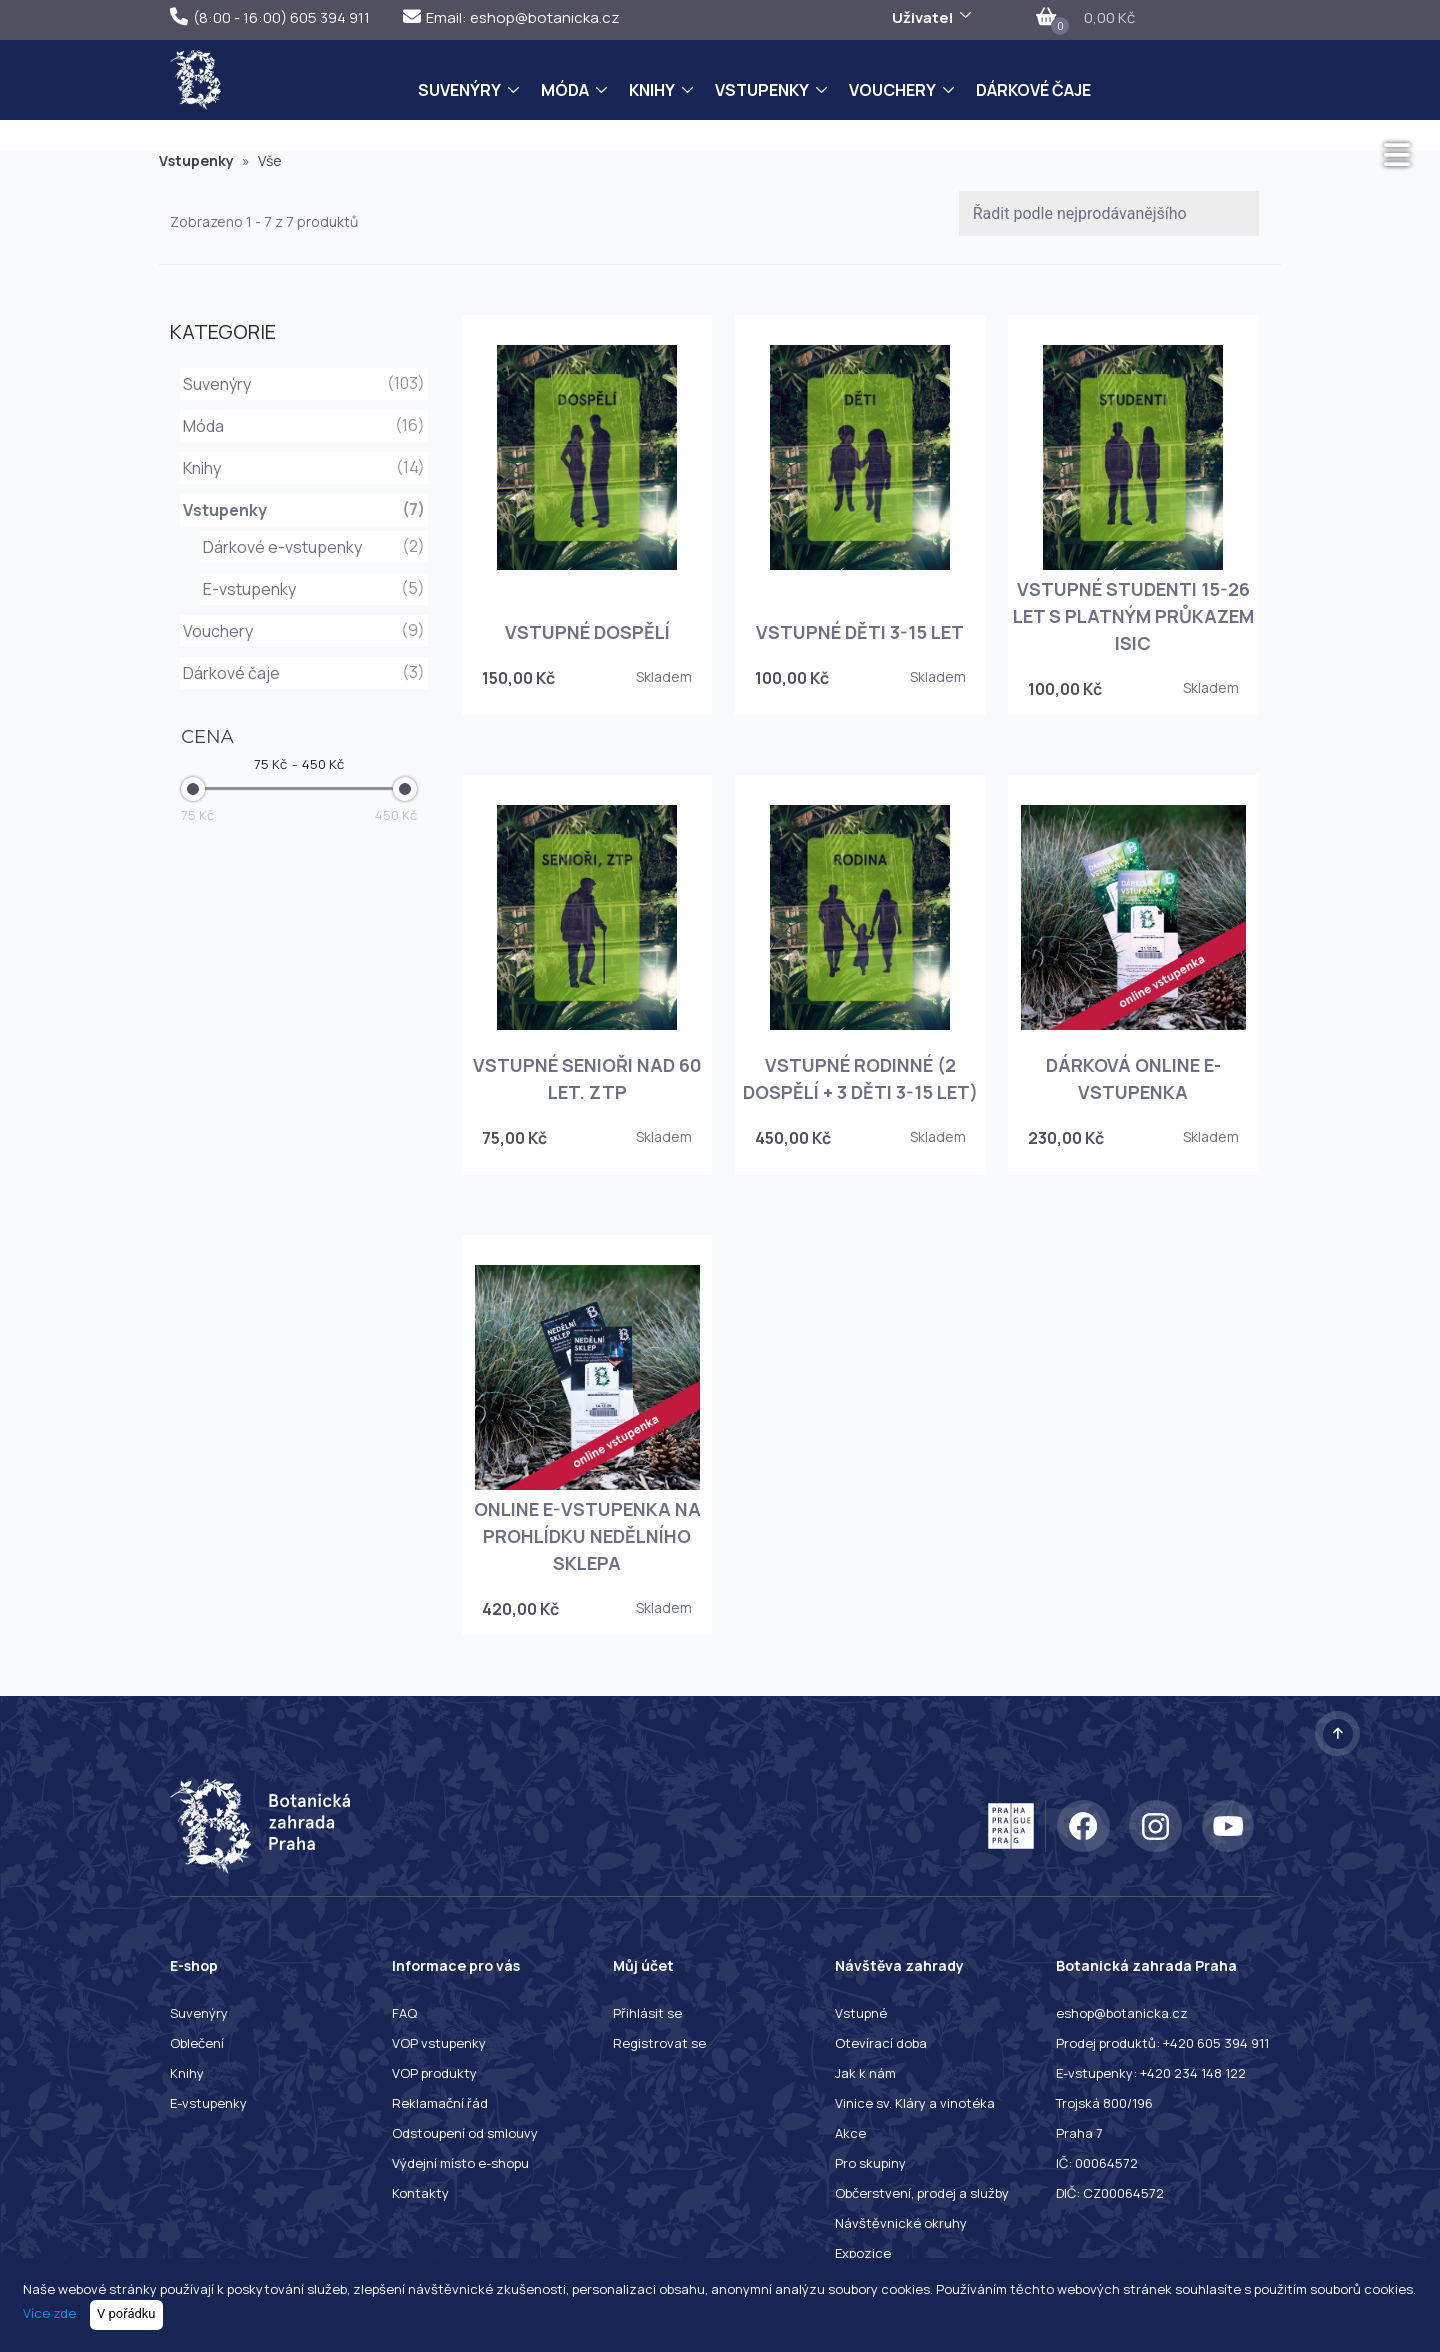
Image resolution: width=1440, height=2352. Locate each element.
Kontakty (420, 2193)
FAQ (404, 2013)
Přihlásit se (647, 2013)
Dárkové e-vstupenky (282, 547)
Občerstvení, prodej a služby (922, 2193)
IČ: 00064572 (1097, 2163)
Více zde (49, 2313)
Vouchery (892, 90)
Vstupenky (762, 90)
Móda (565, 90)
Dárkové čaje (1033, 90)
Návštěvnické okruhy (901, 2223)
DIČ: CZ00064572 (1110, 2193)
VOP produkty (434, 2073)
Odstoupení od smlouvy (465, 2133)
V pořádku (126, 2313)
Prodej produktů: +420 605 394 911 (1162, 2043)
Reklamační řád (440, 2103)
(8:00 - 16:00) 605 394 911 (270, 17)
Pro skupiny (870, 2163)
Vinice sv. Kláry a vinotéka (915, 2103)
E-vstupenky (249, 589)
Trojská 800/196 (1104, 2103)
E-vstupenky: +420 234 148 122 (1151, 2073)
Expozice (863, 2253)
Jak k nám (865, 2073)
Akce (850, 2133)
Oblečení (197, 2043)
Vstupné (861, 2013)
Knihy (652, 90)
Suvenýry (459, 90)
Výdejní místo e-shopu (460, 2163)
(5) (413, 588)
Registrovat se (659, 2043)
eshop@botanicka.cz (1122, 2013)
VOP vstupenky (439, 2043)
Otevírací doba (881, 2043)
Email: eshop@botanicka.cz (511, 17)
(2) (413, 546)
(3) (413, 672)
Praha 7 (1079, 2133)
